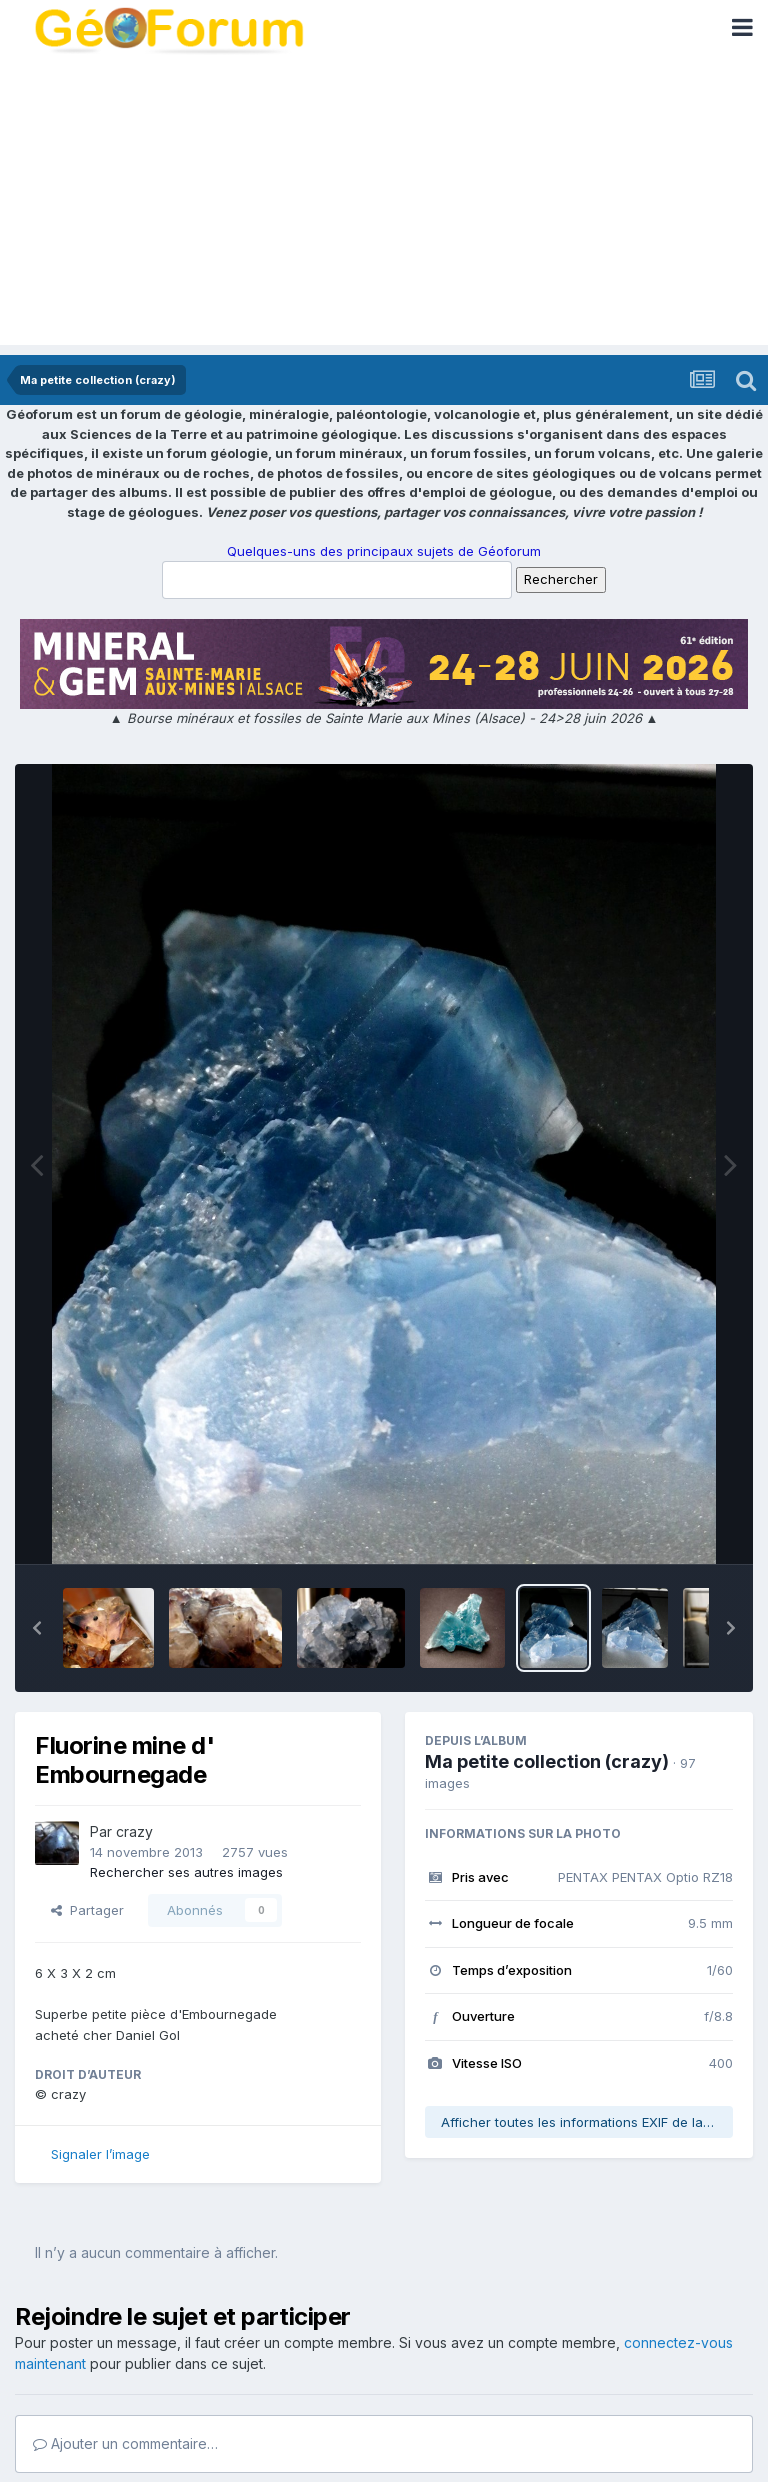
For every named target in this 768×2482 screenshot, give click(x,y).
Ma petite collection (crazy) (547, 1761)
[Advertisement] (384, 205)
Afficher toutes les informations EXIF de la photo (587, 2122)
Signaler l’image (100, 2154)
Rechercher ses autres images (186, 1872)
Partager (87, 1910)
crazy (134, 1831)
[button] (37, 1628)
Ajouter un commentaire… (125, 2443)
